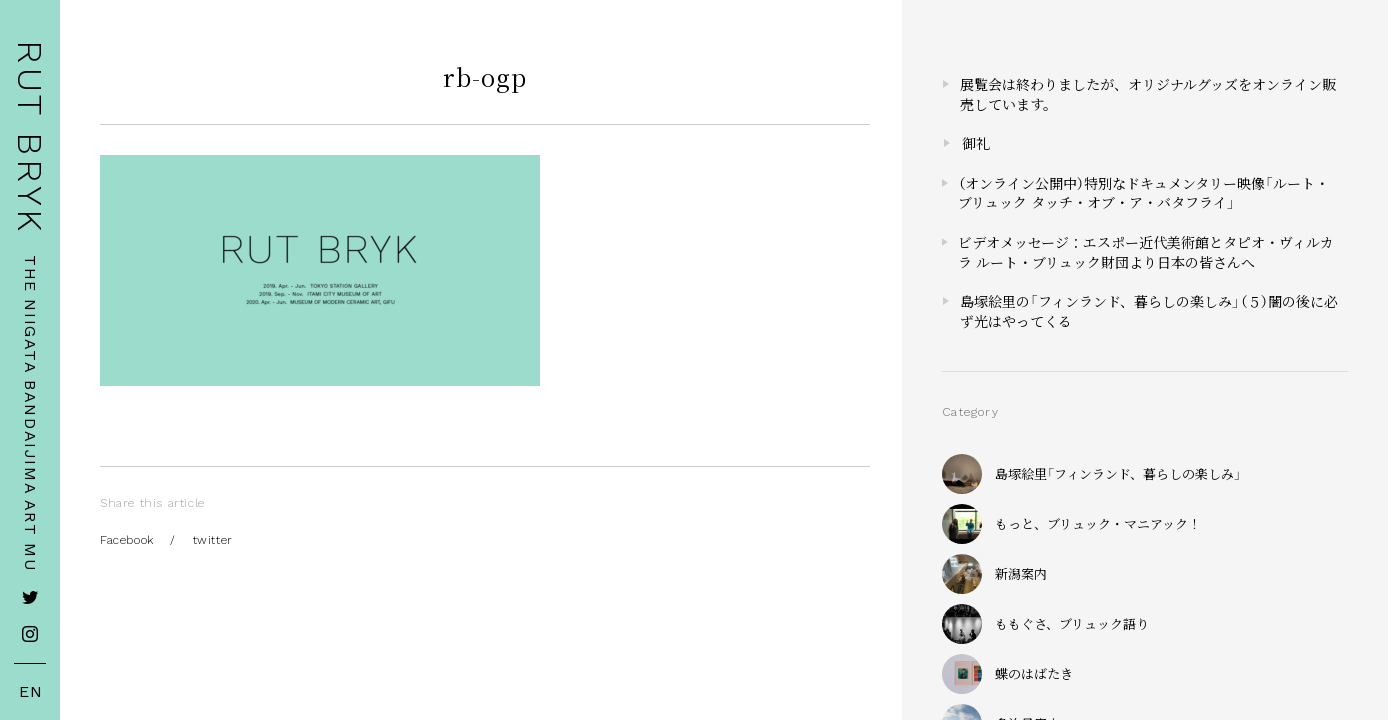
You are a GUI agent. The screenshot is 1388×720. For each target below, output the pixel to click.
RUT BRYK (30, 137)
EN (31, 692)
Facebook (127, 540)
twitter (213, 540)
